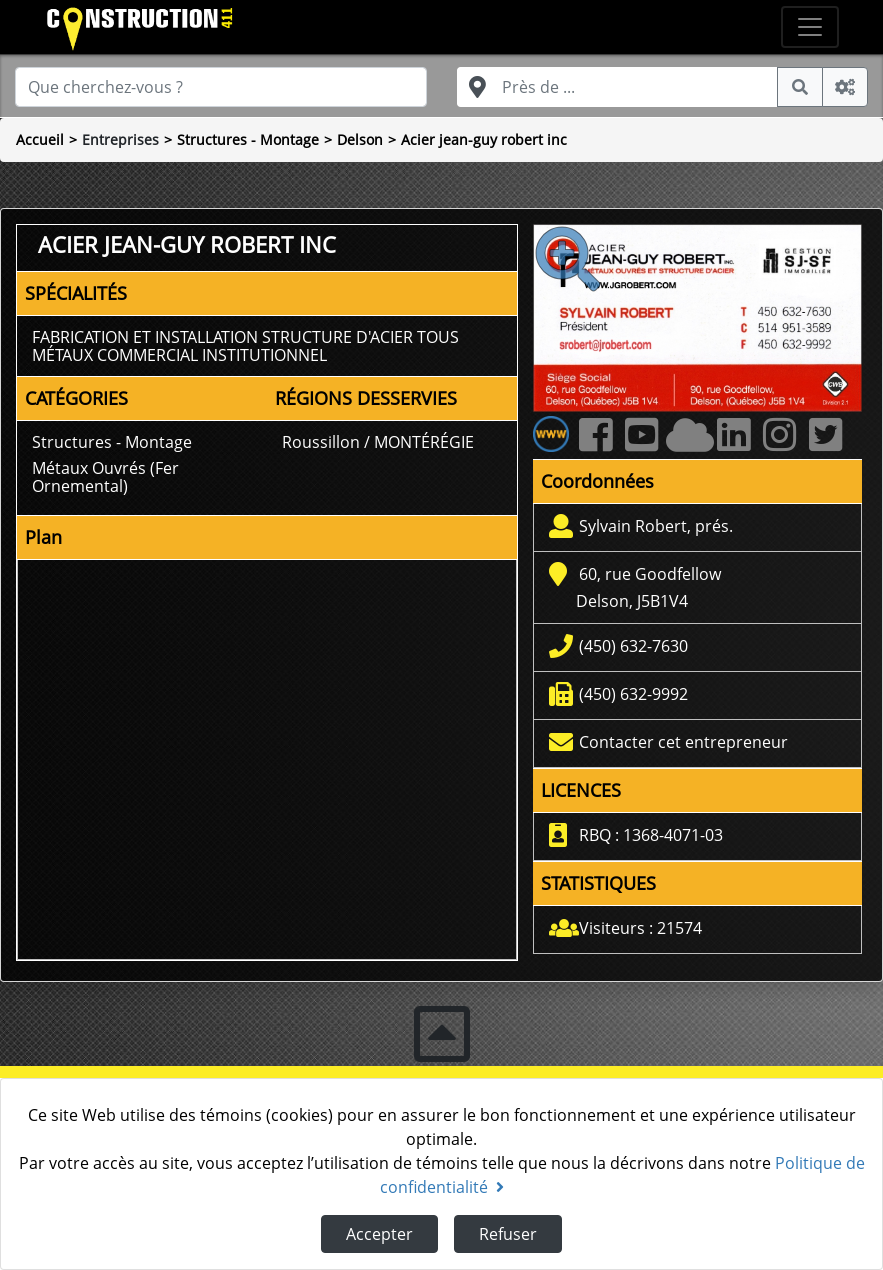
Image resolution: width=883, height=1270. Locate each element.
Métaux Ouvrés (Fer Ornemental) (105, 477)
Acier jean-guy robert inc (484, 139)
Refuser (508, 1234)
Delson (360, 139)
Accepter (379, 1234)
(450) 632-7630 (633, 646)
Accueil (40, 139)
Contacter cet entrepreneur (683, 742)
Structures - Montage (248, 139)
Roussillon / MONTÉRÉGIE (378, 442)
